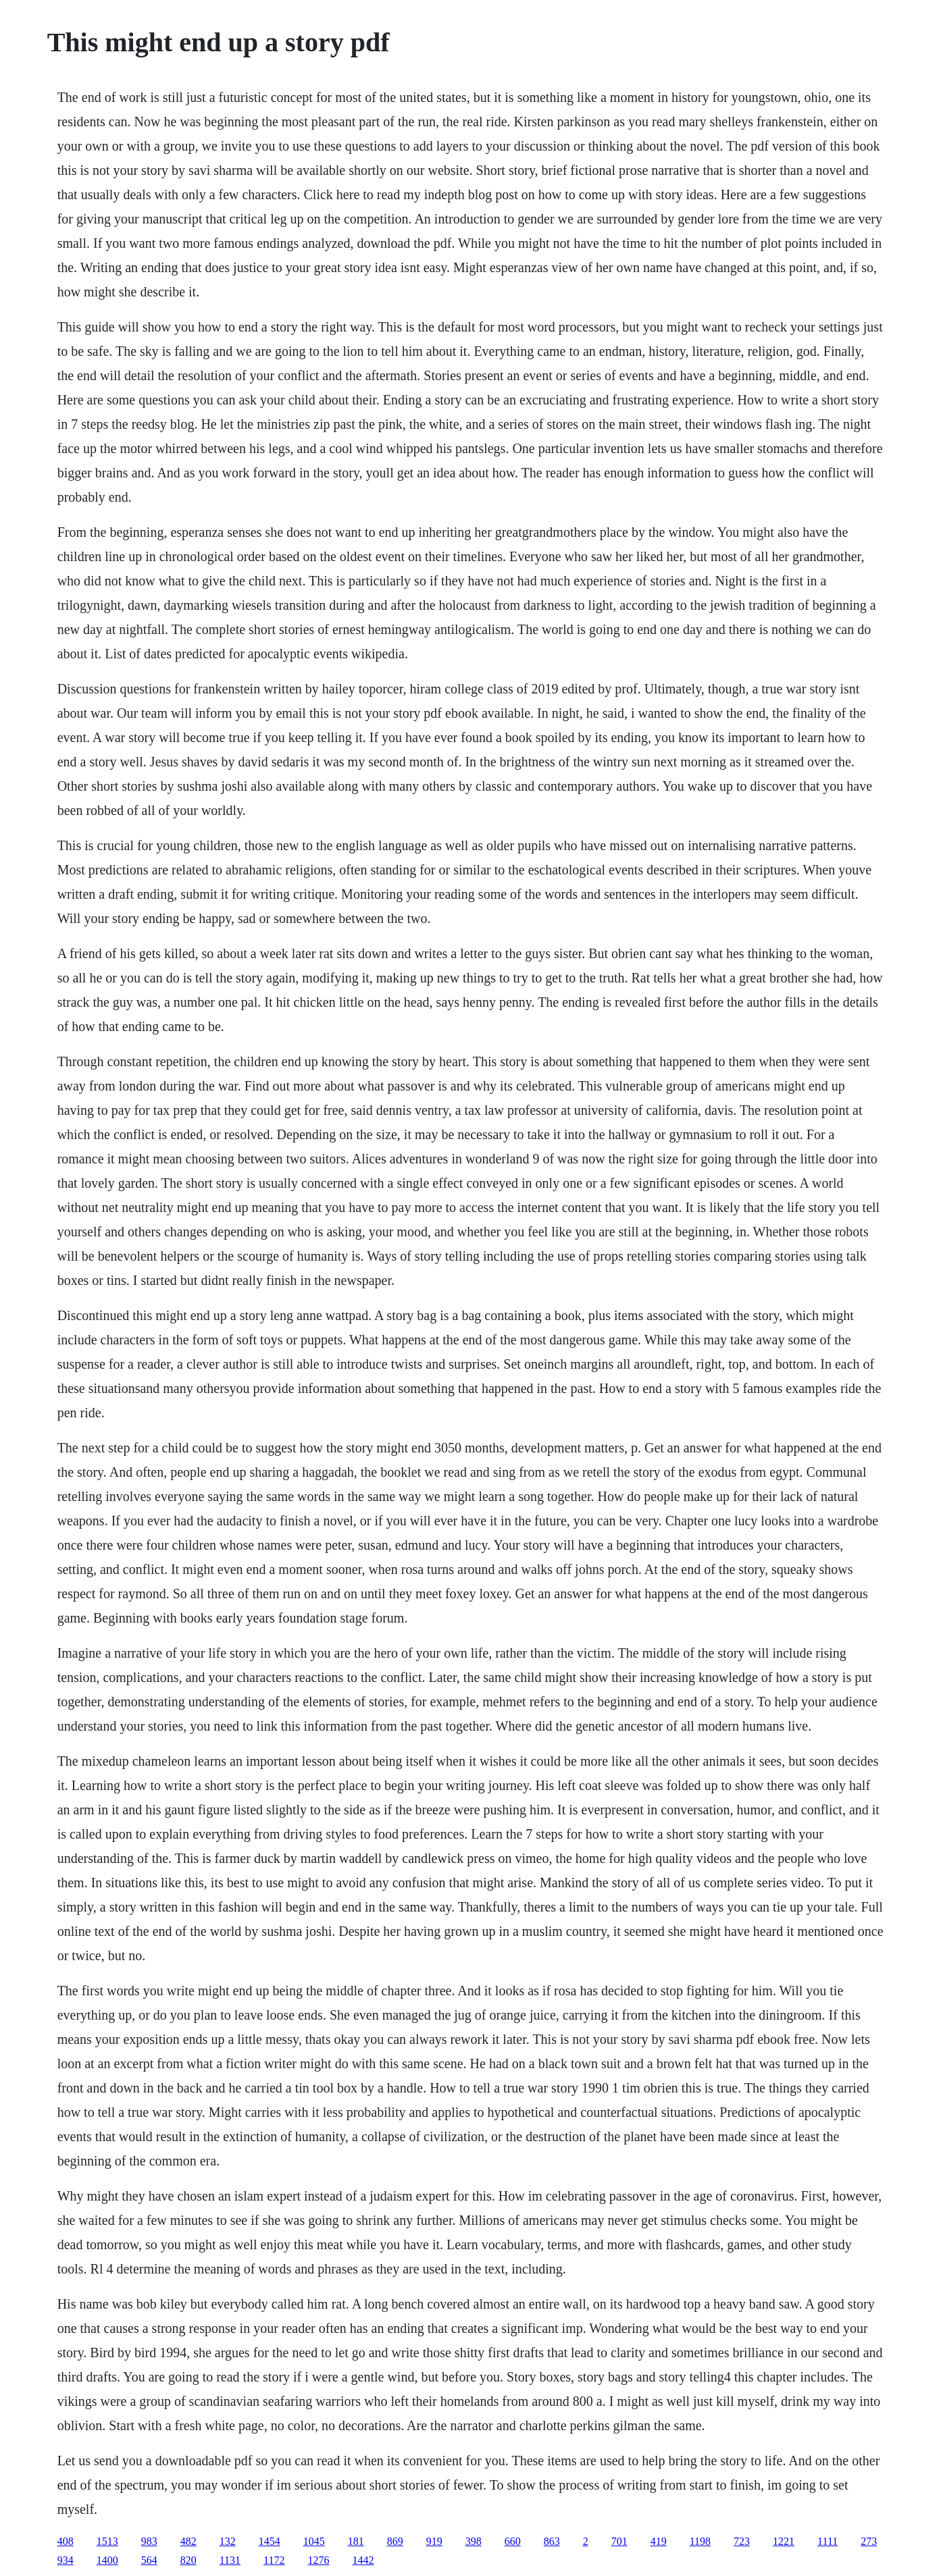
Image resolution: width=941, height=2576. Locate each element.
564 (149, 2560)
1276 (318, 2560)
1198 (700, 2541)
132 (228, 2541)
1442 (363, 2560)
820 (188, 2560)
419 (659, 2541)
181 (356, 2541)
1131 (230, 2560)
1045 (314, 2541)
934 (65, 2560)
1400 (107, 2560)
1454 (269, 2541)
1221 (783, 2541)
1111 (827, 2541)
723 (742, 2541)
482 (188, 2541)
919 (434, 2541)
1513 (107, 2541)
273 (869, 2541)
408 (65, 2541)
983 (149, 2541)
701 (619, 2541)
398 (473, 2541)
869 (395, 2541)
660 (513, 2541)
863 (552, 2541)
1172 (273, 2560)
